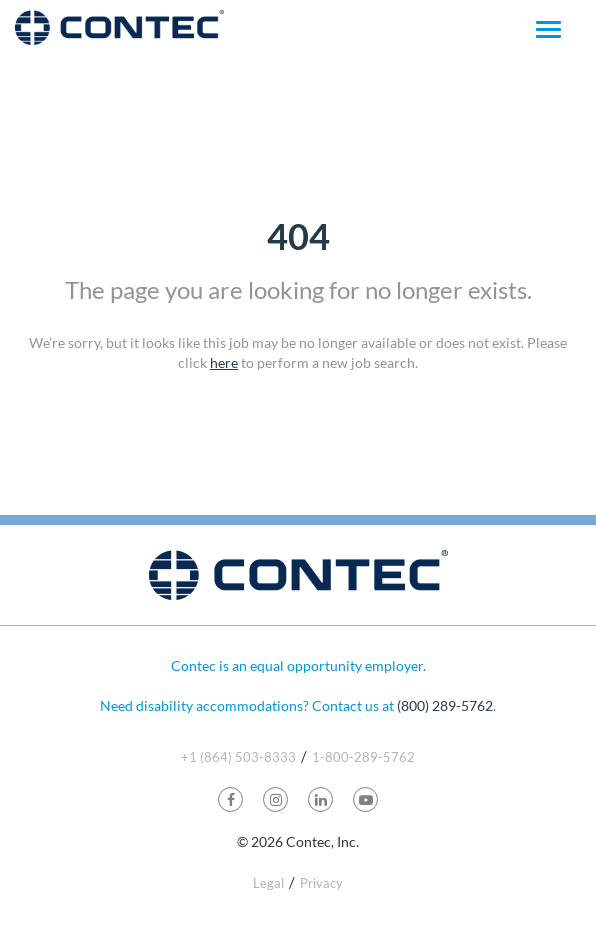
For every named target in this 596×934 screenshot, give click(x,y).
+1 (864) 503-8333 (238, 757)
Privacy (321, 883)
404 (298, 236)
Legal (268, 883)
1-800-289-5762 (363, 757)
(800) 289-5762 (445, 705)
